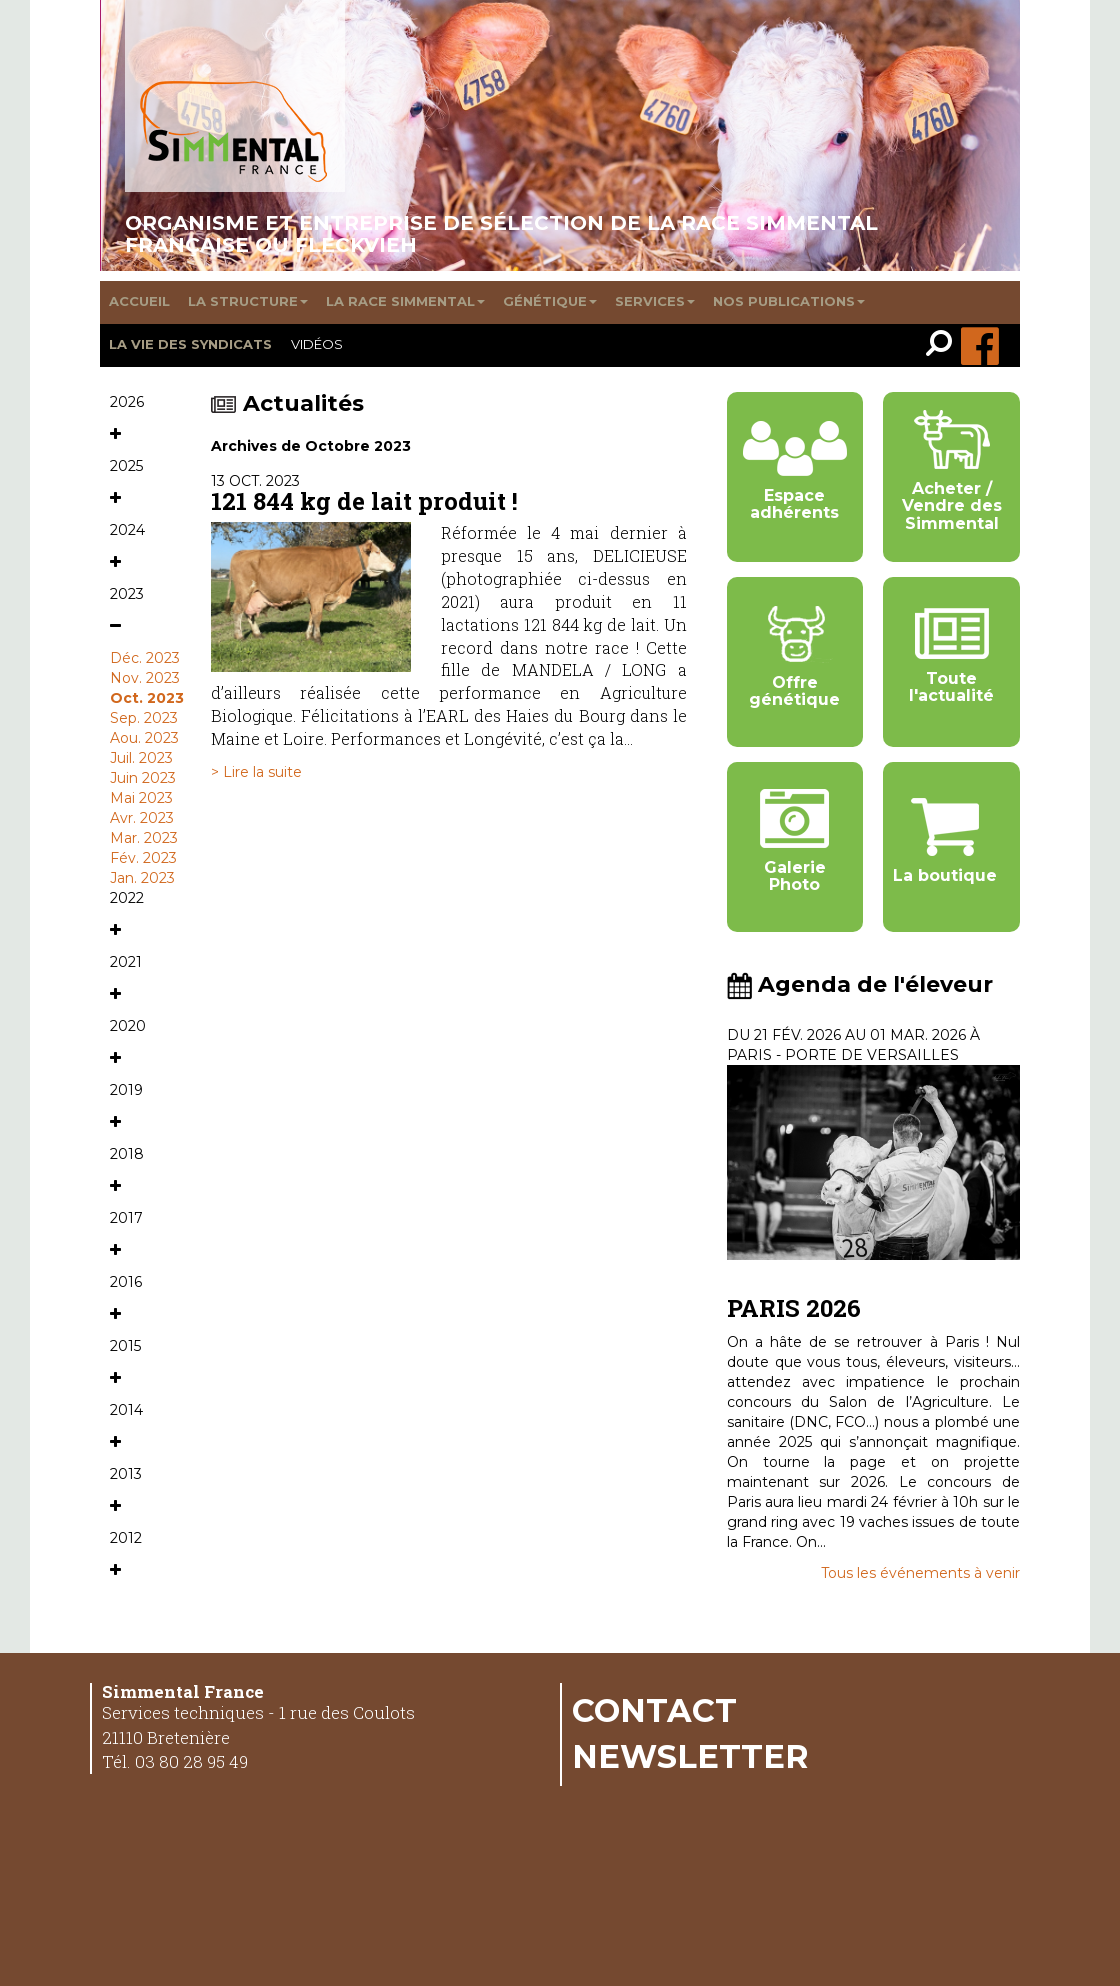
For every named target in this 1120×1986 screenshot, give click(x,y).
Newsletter (690, 1756)
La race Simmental (405, 301)
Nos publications (789, 301)
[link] (943, 345)
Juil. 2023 (141, 758)
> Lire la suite (256, 772)
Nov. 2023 (145, 678)
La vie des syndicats (190, 344)
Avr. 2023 (142, 818)
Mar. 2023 (144, 838)
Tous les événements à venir (920, 1573)
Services (655, 301)
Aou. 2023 (144, 738)
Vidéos (317, 344)
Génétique (550, 301)
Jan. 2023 (142, 878)
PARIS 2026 (794, 1308)
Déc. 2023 (145, 658)
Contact (654, 1710)
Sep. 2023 (144, 718)
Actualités (287, 403)
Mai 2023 (141, 798)
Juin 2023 (143, 778)
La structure (248, 301)
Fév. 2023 (143, 858)
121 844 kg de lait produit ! (364, 501)
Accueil (139, 301)
